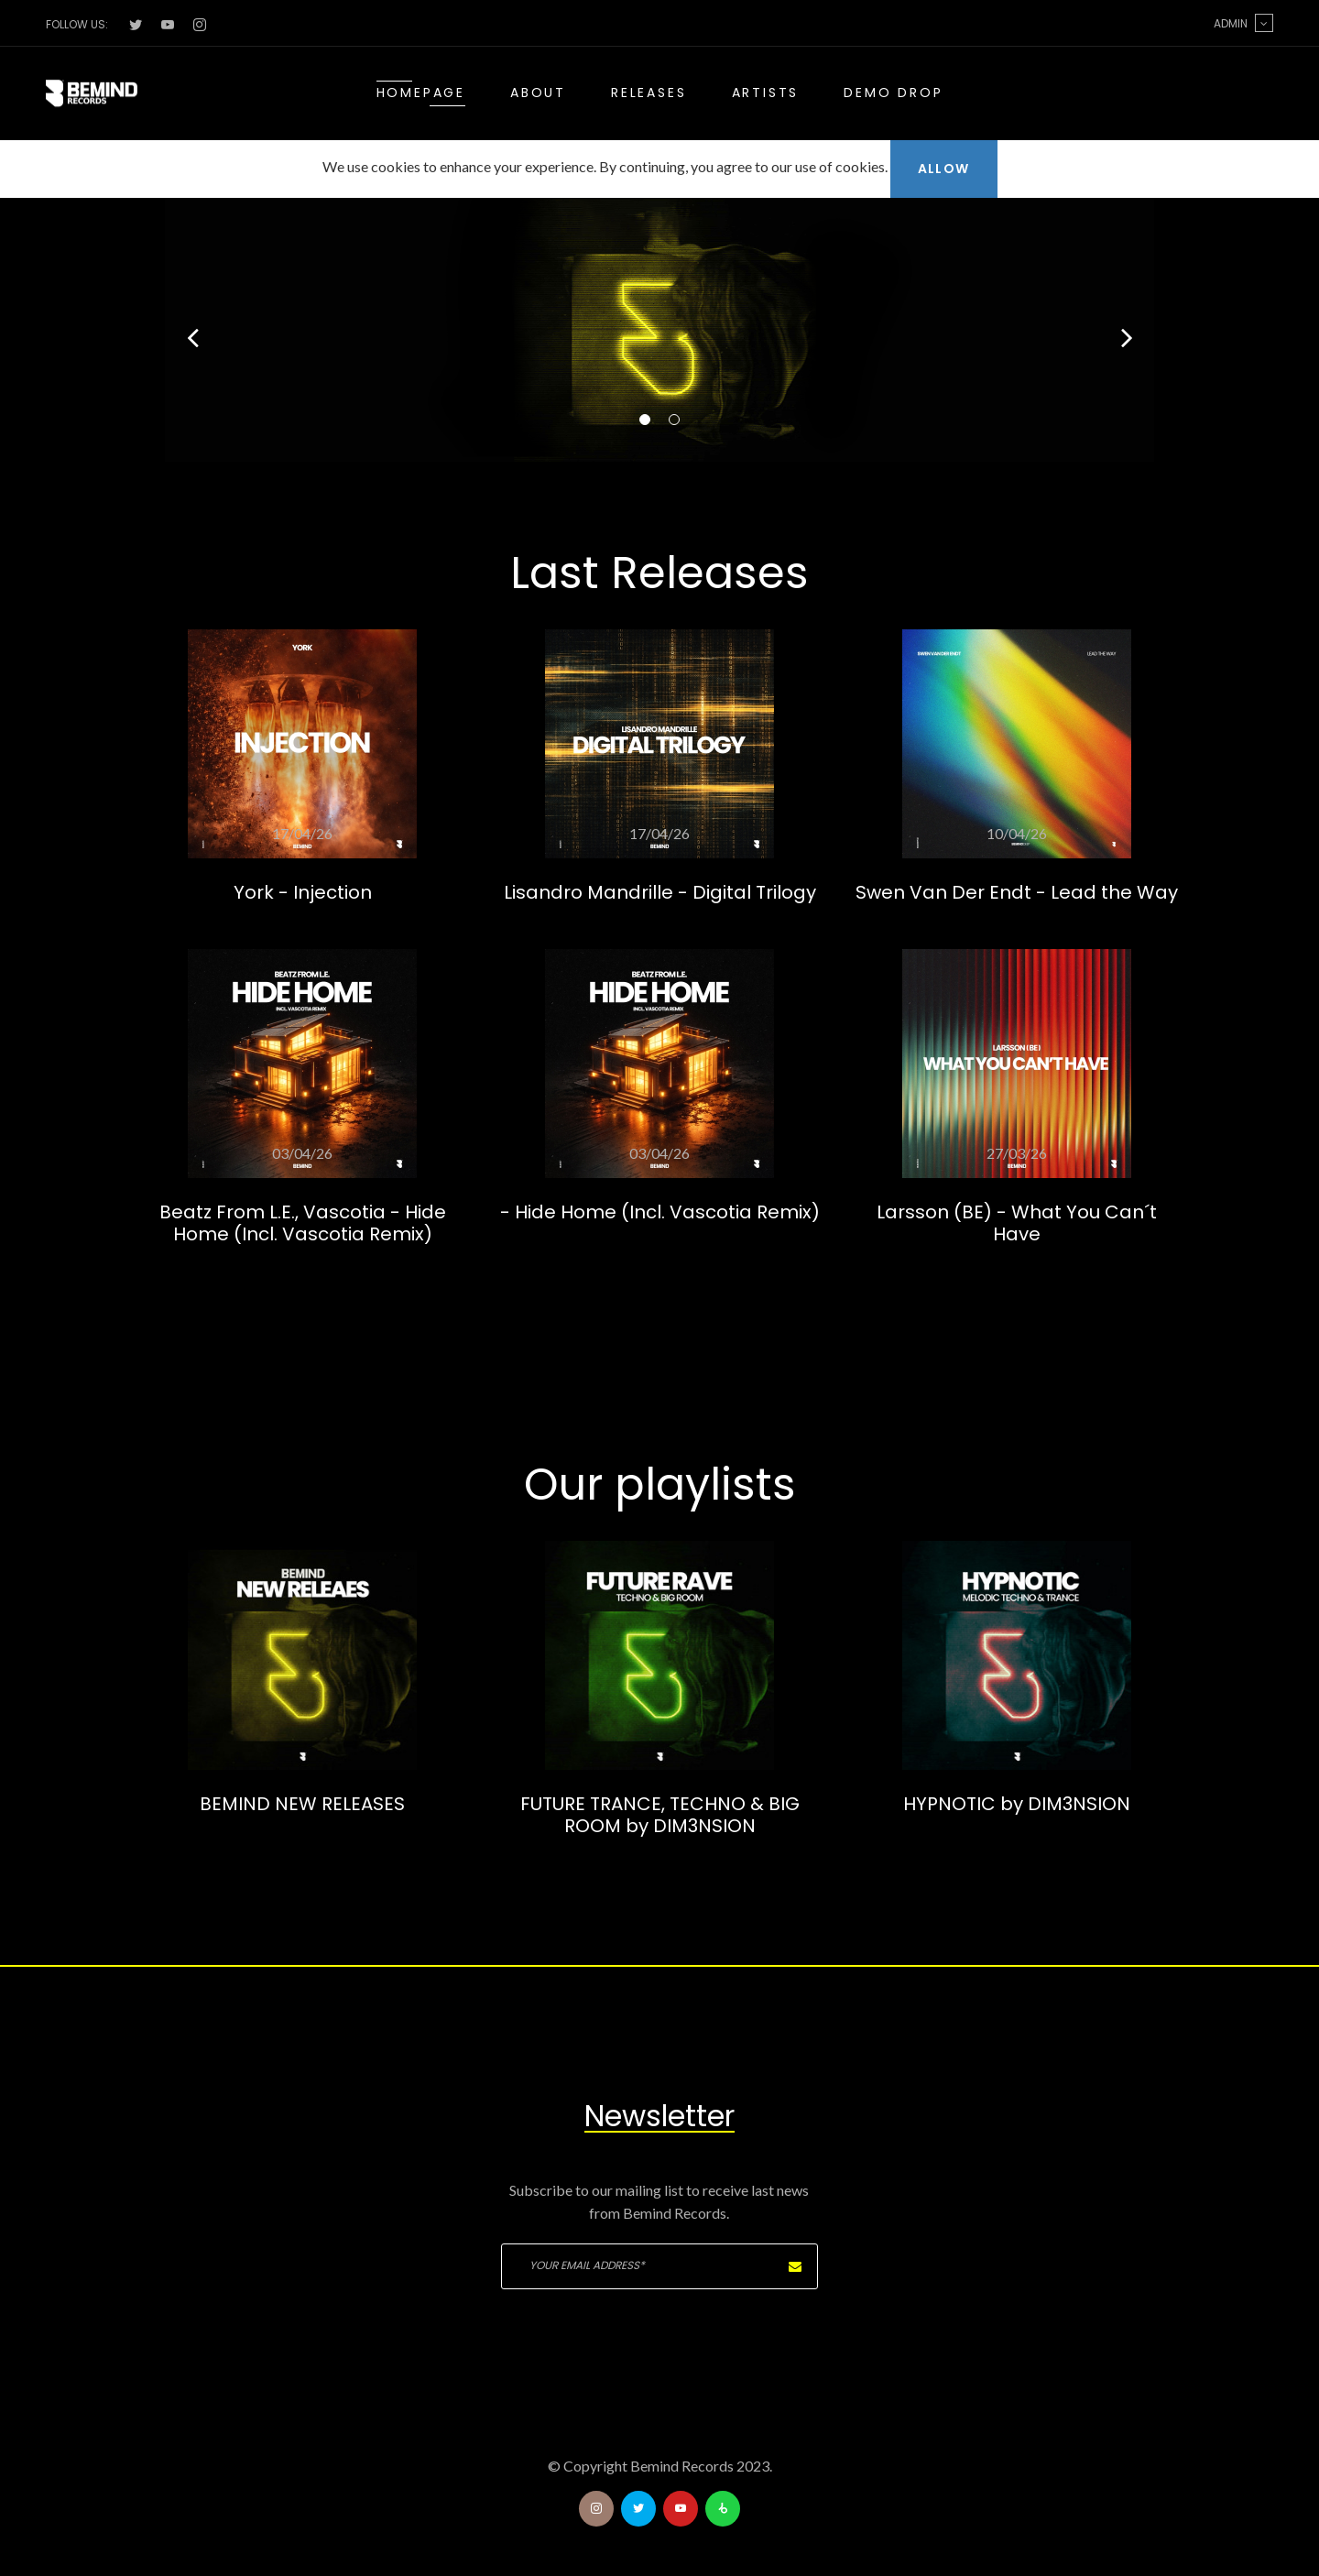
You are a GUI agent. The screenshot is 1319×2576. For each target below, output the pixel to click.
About (538, 92)
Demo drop (893, 92)
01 (644, 419)
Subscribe (795, 2266)
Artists (766, 92)
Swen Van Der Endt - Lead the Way (1017, 892)
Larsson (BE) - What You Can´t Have (1017, 1223)
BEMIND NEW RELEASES (302, 1804)
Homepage (420, 92)
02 (674, 419)
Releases (648, 92)
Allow (944, 168)
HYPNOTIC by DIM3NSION (1016, 1804)
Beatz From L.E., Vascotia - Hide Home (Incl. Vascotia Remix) (302, 1223)
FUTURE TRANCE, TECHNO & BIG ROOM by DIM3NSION (660, 1815)
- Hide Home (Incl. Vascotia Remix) (660, 1212)
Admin (1243, 23)
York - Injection (303, 892)
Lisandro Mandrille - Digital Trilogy (660, 892)
